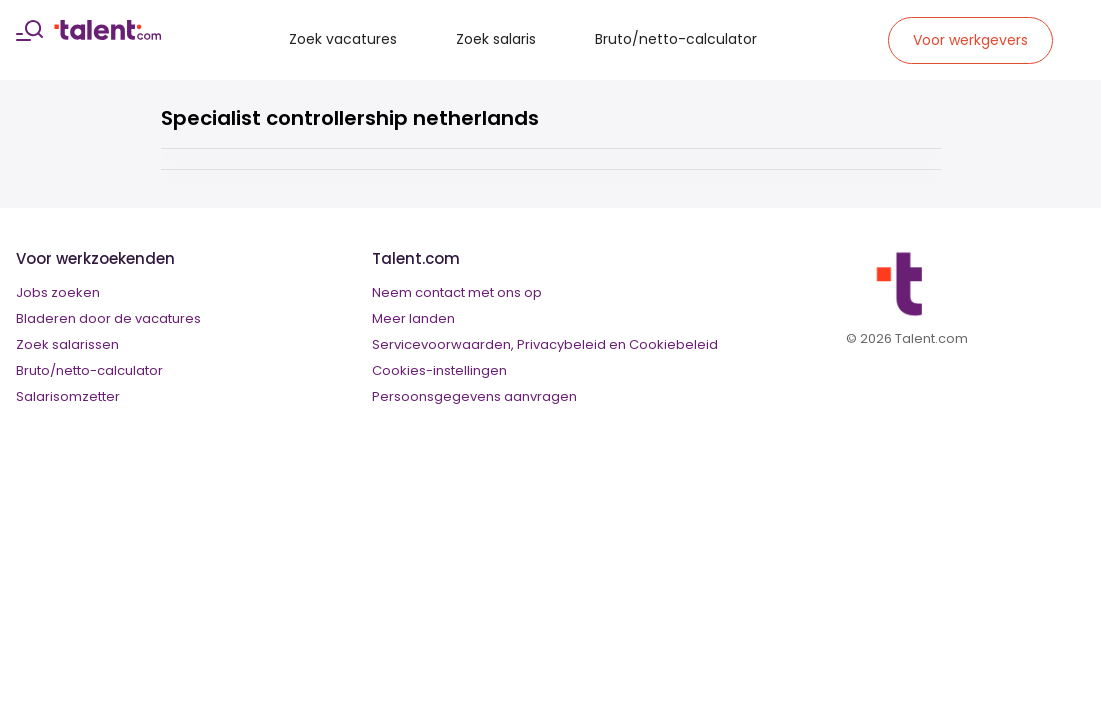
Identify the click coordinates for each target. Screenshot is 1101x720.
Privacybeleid (561, 344)
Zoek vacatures (343, 39)
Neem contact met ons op (457, 292)
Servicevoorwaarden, (443, 344)
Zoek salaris (496, 39)
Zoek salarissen (67, 344)
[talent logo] (107, 35)
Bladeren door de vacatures (108, 318)
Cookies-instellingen (439, 370)
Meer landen (413, 318)
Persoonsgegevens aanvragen (474, 396)
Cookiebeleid (673, 344)
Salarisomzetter (68, 396)
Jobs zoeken (58, 292)
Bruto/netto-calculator (676, 39)
